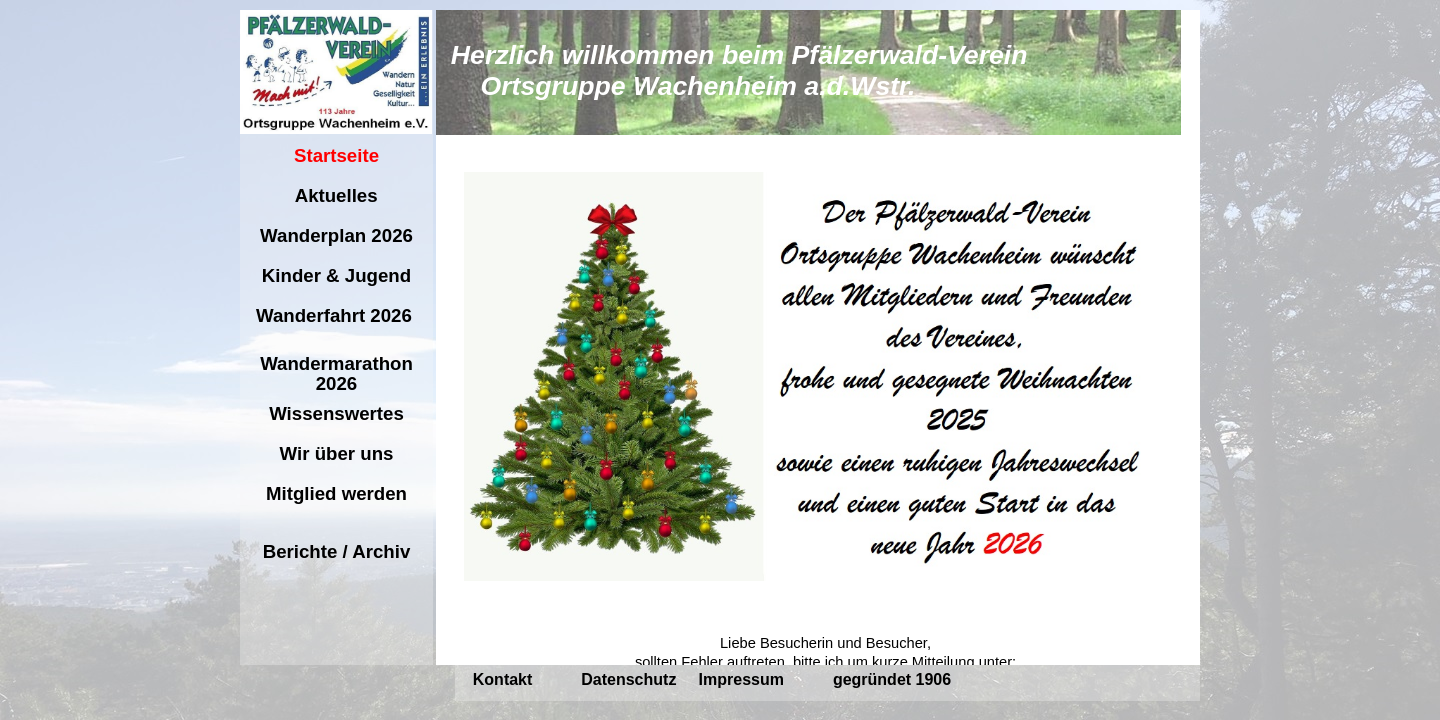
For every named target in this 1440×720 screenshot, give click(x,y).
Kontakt (503, 679)
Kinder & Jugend (337, 275)
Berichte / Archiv (337, 551)
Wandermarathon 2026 (336, 373)
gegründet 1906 (892, 679)
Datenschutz (628, 679)
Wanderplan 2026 (336, 235)
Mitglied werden (336, 493)
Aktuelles (336, 195)
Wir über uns (336, 453)
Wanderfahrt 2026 (336, 315)
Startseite (336, 155)
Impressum (741, 679)
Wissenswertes (336, 413)
